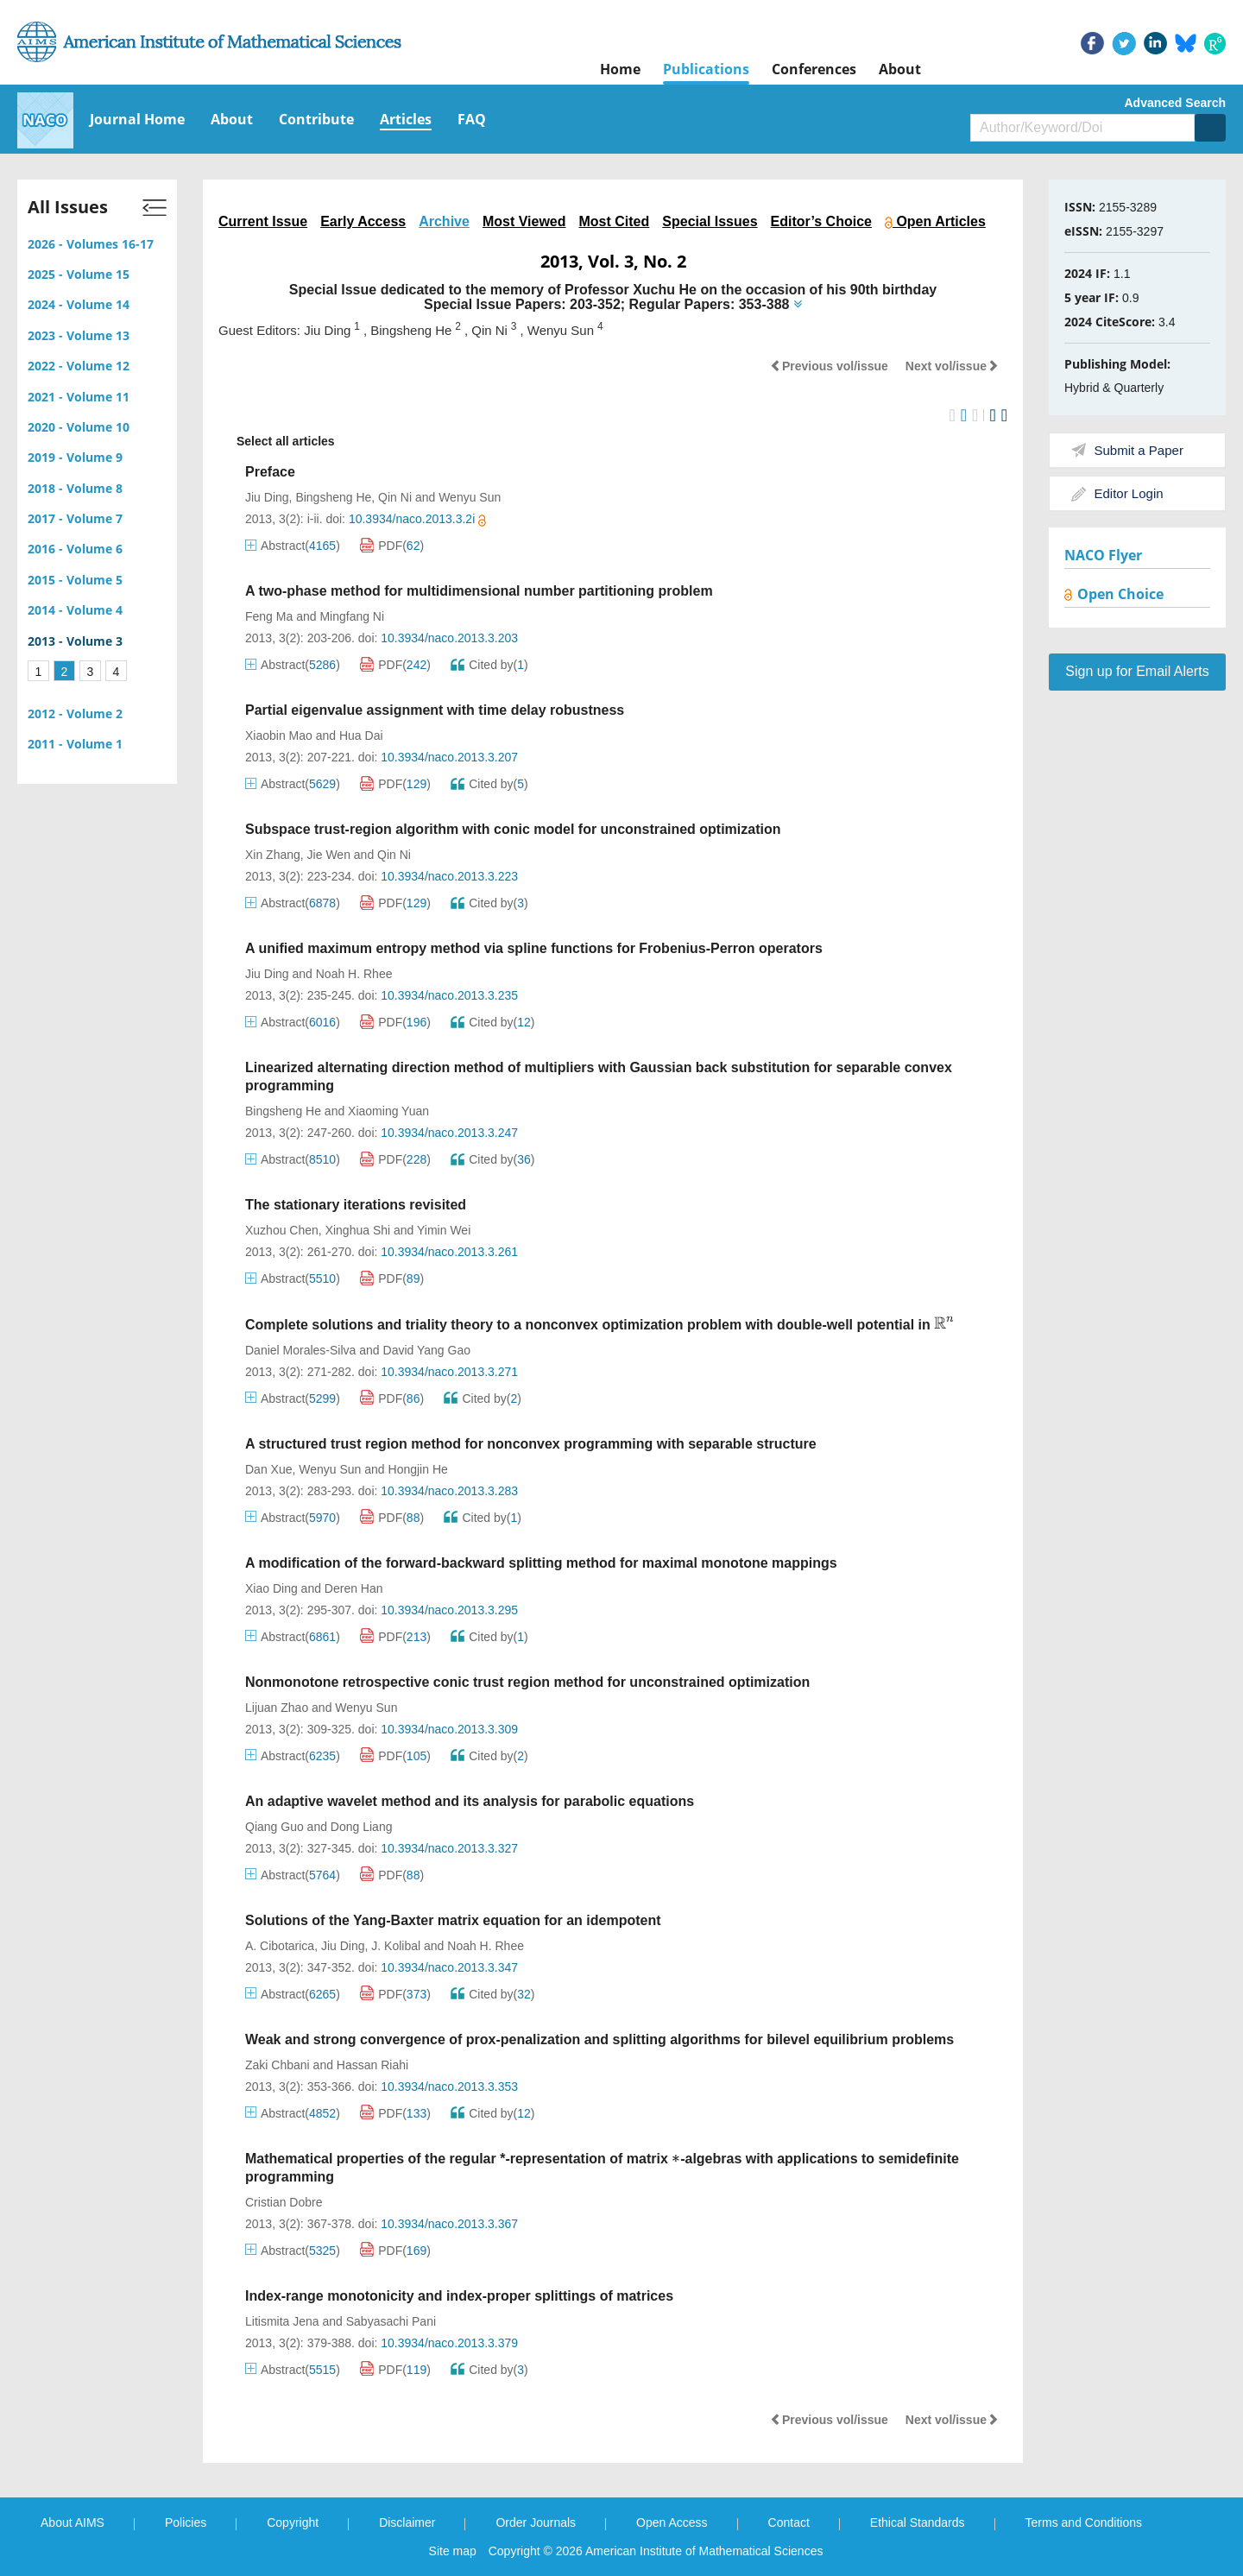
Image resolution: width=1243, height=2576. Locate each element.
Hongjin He (418, 1469)
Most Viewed (524, 221)
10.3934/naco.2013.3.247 (449, 1133)
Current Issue (262, 221)
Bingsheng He (333, 497)
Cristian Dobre (283, 2202)
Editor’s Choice (821, 221)
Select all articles (276, 441)
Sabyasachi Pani (391, 2321)
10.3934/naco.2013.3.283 (449, 1491)
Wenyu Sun (470, 497)
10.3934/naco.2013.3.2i (417, 519)
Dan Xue (268, 1469)
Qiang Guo (274, 1827)
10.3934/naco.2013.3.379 (449, 2343)
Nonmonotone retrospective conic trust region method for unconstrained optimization (527, 1682)
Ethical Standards (917, 2522)
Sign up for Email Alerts (1136, 671)
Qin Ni (395, 497)
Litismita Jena (282, 2321)
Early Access (363, 221)
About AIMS (72, 2522)
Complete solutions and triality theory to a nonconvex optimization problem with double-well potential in (600, 1324)
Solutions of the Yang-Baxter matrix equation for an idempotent (453, 1920)
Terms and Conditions (1083, 2522)
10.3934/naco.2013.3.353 (449, 2086)
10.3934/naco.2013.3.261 (449, 1252)
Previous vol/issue (829, 366)
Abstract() (292, 545)
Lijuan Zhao (276, 1707)
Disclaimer (407, 2522)
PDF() (392, 545)
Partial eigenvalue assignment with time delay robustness (434, 710)
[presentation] (944, 1323)
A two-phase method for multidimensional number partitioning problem (479, 591)
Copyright (293, 2522)
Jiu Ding (267, 497)
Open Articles (935, 221)
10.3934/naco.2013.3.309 (449, 1729)
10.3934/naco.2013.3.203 (449, 638)
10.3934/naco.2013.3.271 (449, 1372)
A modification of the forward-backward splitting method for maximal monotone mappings (541, 1563)
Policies (185, 2522)
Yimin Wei (443, 1230)
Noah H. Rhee (354, 974)
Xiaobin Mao (278, 735)
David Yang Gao (426, 1350)
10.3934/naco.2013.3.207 (449, 757)
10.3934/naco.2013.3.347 (449, 1967)
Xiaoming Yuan (388, 1111)
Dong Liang (362, 1827)
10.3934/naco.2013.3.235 (449, 995)
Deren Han (354, 1588)
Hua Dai (361, 735)
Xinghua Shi (358, 1230)
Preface (270, 471)
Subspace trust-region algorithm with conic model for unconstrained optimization (512, 829)
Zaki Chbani (277, 2065)
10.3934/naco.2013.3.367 (449, 2224)
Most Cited (614, 221)
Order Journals (535, 2522)
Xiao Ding (271, 1588)
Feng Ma (269, 616)
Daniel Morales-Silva (300, 1350)
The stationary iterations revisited (355, 1204)
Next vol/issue (952, 366)
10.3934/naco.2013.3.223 (449, 876)
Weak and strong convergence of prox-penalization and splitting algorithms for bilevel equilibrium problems (599, 2039)
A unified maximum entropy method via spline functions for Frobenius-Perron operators (534, 948)
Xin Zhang (272, 855)
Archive (444, 221)
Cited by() (489, 664)
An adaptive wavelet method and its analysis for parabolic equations (469, 1801)
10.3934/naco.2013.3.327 (449, 1848)
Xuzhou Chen (282, 1230)
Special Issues (709, 221)
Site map (452, 2551)
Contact (789, 2522)
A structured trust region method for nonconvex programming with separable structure (531, 1443)
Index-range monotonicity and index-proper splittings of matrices (459, 2296)
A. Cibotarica (279, 1946)
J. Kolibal (395, 1946)
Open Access (672, 2522)
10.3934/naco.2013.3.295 (449, 1610)
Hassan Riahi (372, 2065)
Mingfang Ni (351, 616)
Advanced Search (1176, 103)
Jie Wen (328, 855)
